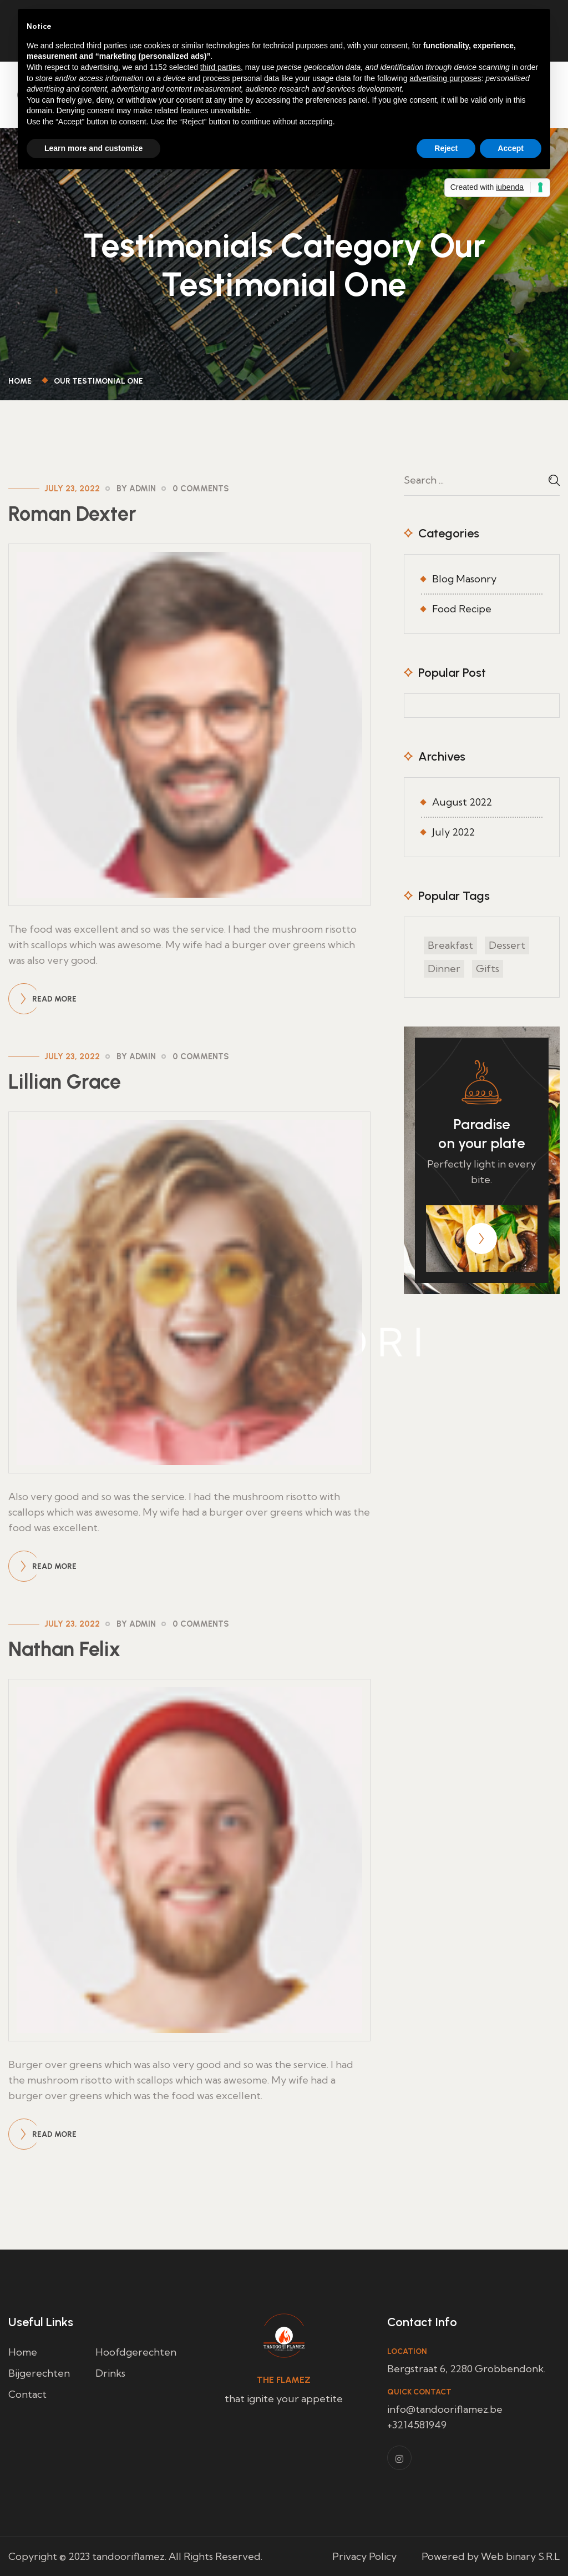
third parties (220, 67)
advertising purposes (445, 78)
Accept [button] (511, 148)
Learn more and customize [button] (93, 148)
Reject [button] (446, 148)
